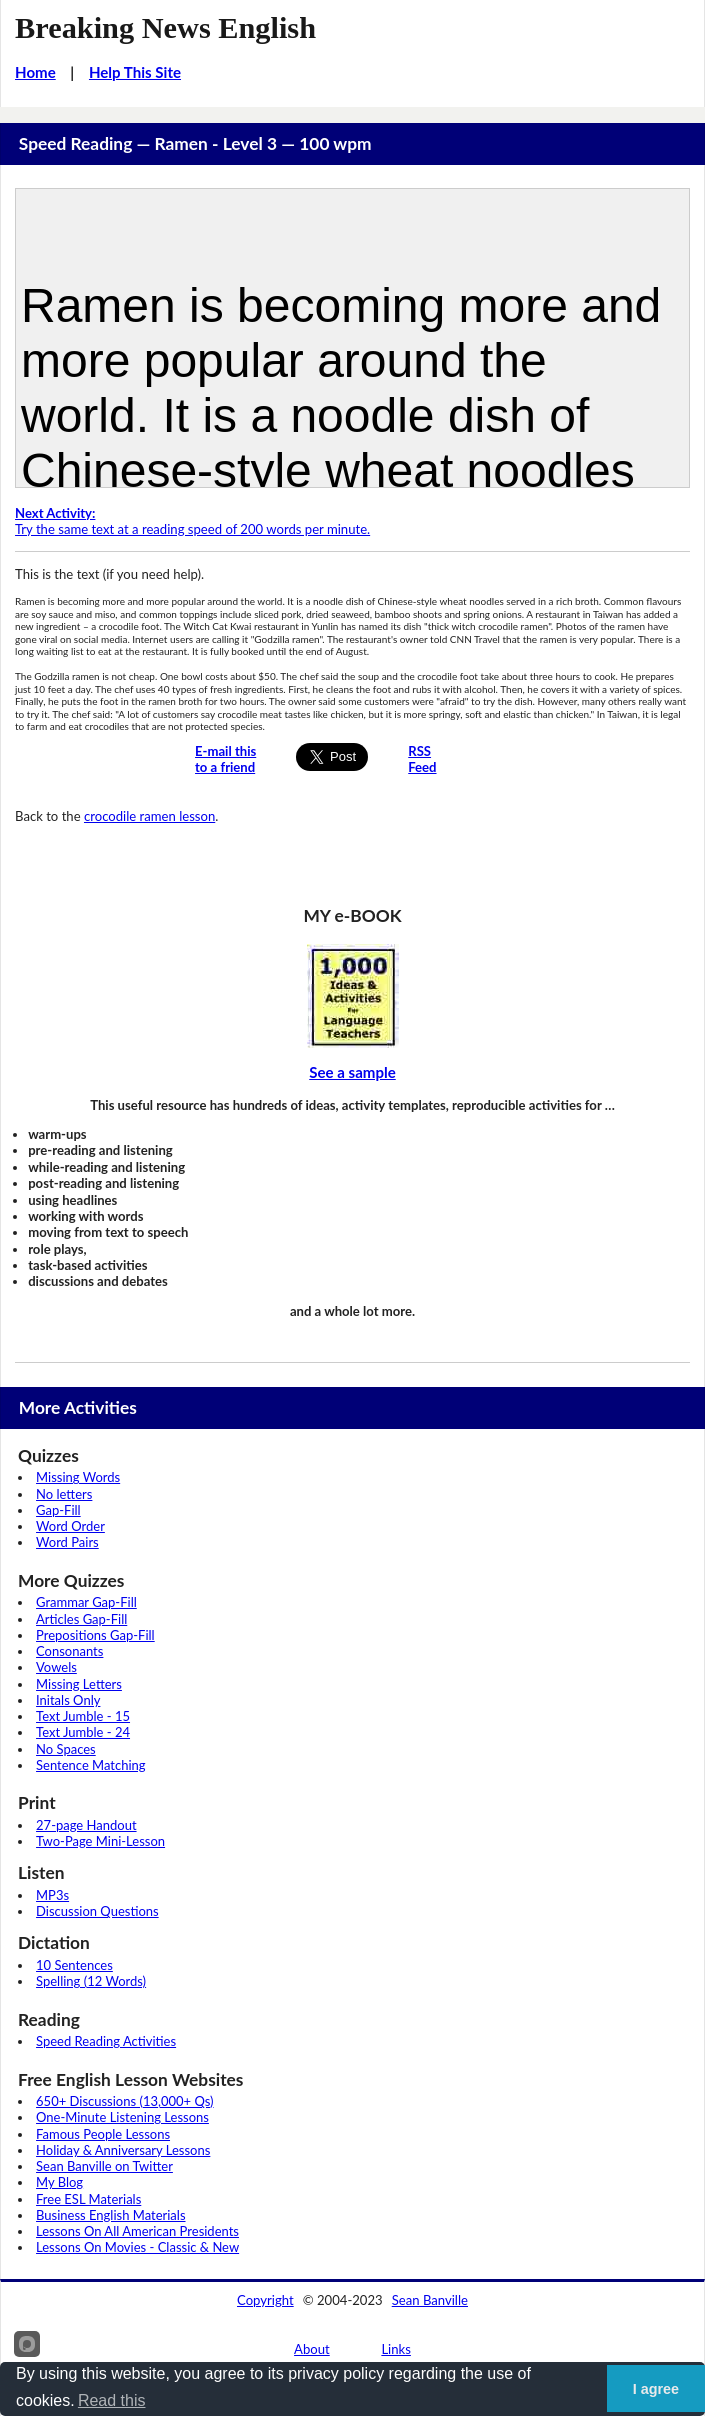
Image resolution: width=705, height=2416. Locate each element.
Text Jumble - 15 (83, 1716)
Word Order (70, 1526)
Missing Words (78, 1477)
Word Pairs (67, 1542)
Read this (112, 2400)
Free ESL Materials (88, 2199)
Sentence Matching (91, 1765)
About (312, 2349)
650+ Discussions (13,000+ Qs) (125, 2101)
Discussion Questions (97, 1911)
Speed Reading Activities (106, 2041)
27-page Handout (86, 1825)
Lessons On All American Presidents (137, 2231)
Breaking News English (165, 28)
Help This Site (135, 72)
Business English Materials (110, 2215)
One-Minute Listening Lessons (122, 2117)
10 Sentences (74, 1965)
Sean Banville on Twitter (104, 2166)
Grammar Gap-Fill (86, 1602)
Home (35, 72)
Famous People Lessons (103, 2134)
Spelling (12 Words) (91, 1981)
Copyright (265, 2300)
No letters (64, 1494)
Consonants (69, 1651)
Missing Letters (79, 1684)
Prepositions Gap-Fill (95, 1635)
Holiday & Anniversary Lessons (123, 2150)
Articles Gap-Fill (81, 1619)
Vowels (56, 1667)
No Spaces (66, 1749)
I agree (656, 2389)
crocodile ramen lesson (149, 816)
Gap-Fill (58, 1510)
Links (396, 2349)
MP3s (52, 1895)
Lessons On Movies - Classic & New (137, 2247)
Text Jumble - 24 (83, 1732)
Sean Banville (430, 2300)
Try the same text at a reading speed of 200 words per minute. (192, 521)
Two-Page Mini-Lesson (100, 1841)
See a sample (352, 1072)
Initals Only (68, 1700)
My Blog (59, 2182)
